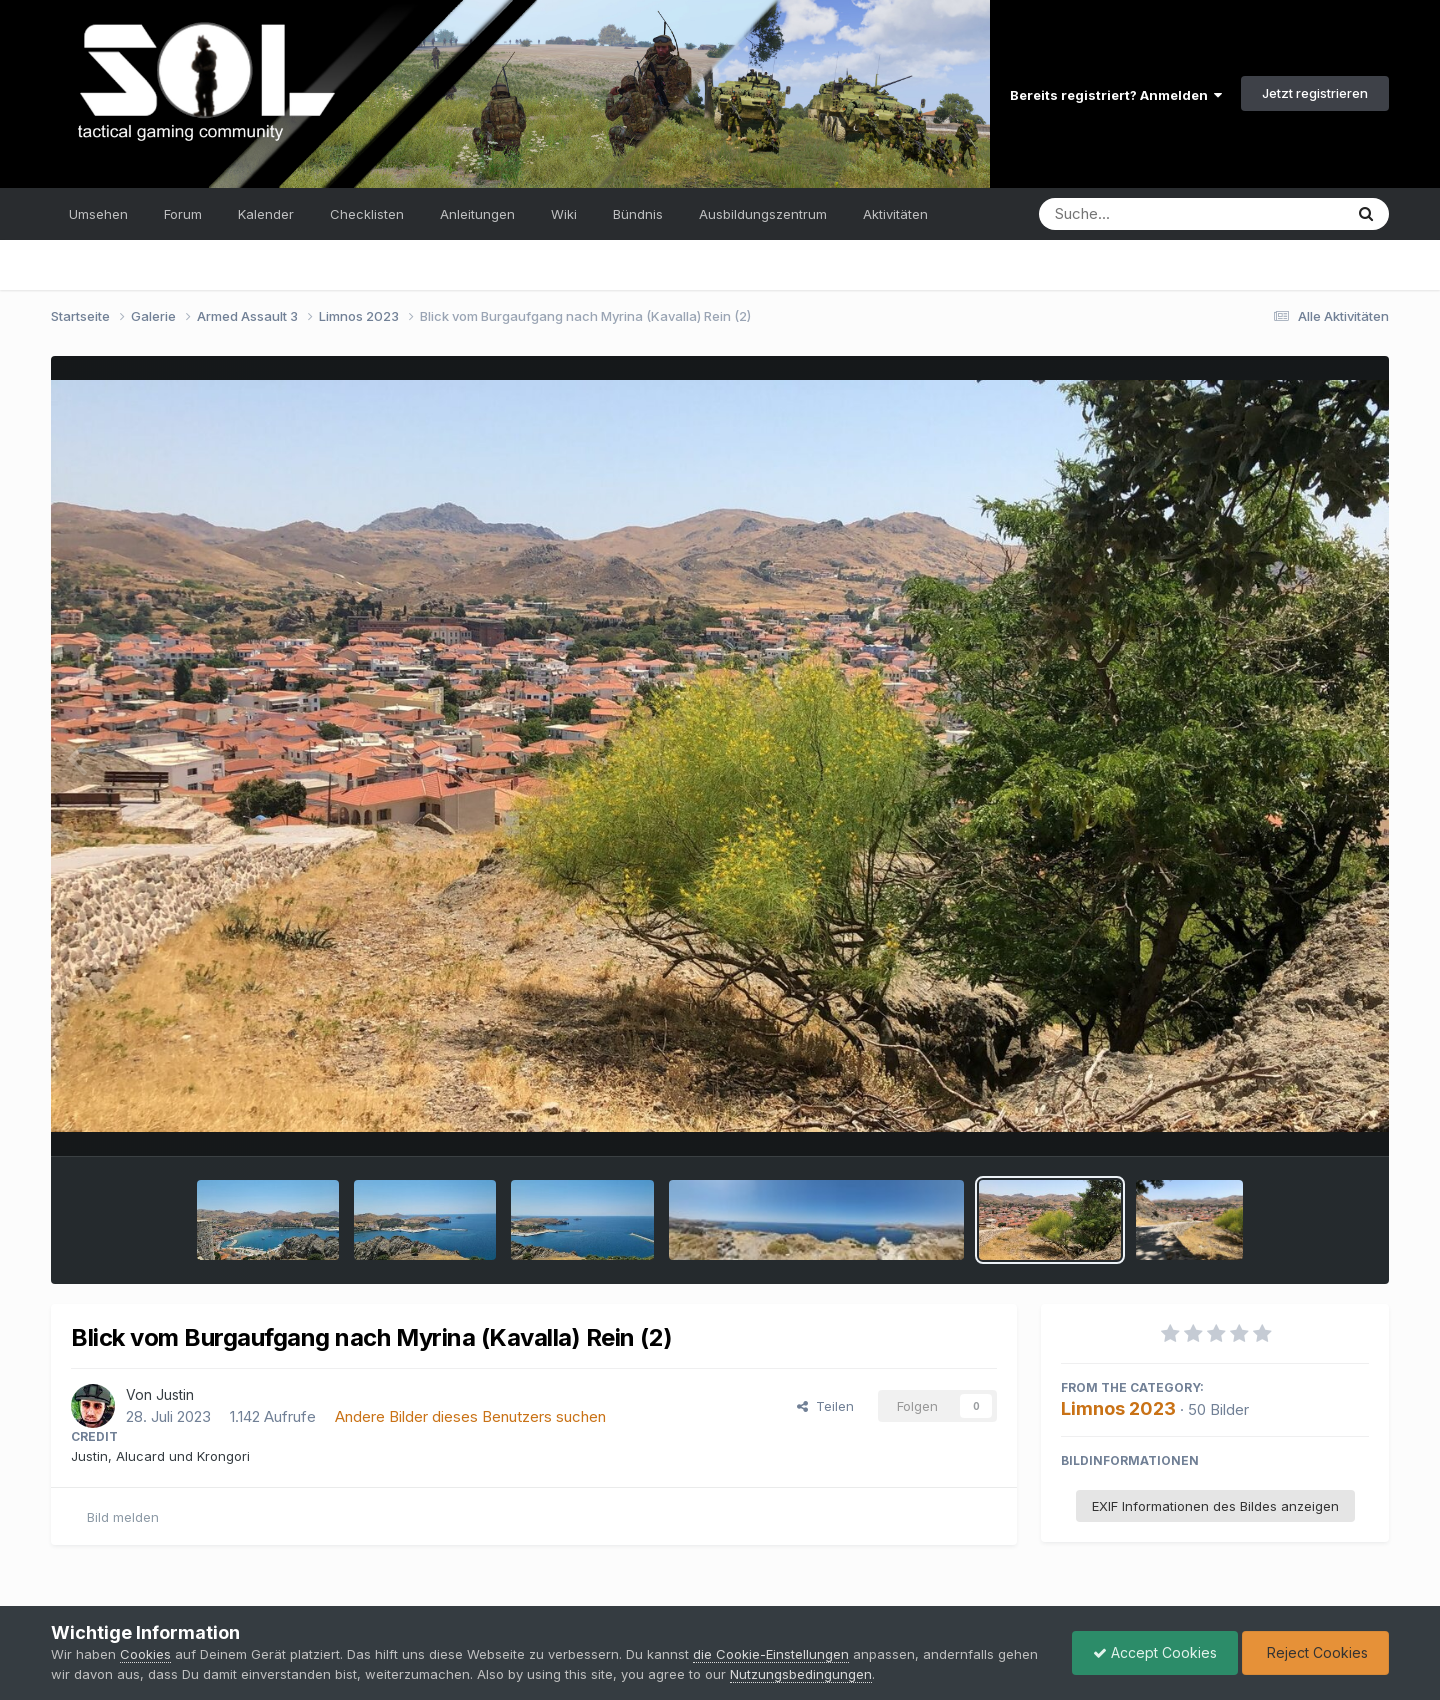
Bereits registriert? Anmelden (1116, 95)
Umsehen (98, 214)
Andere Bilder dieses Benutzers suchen (470, 1416)
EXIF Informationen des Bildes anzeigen (1215, 1506)
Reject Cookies (1315, 1652)
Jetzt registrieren (1315, 93)
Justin (175, 1394)
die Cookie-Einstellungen (771, 1654)
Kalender (266, 214)
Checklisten (367, 214)
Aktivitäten (895, 214)
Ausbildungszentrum (763, 214)
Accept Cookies (1155, 1652)
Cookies (145, 1654)
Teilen (825, 1406)
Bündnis (638, 214)
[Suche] (1150, 214)
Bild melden (123, 1517)
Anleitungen (477, 214)
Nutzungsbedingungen (801, 1674)
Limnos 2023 (1118, 1408)
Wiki (564, 214)
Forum (183, 214)
